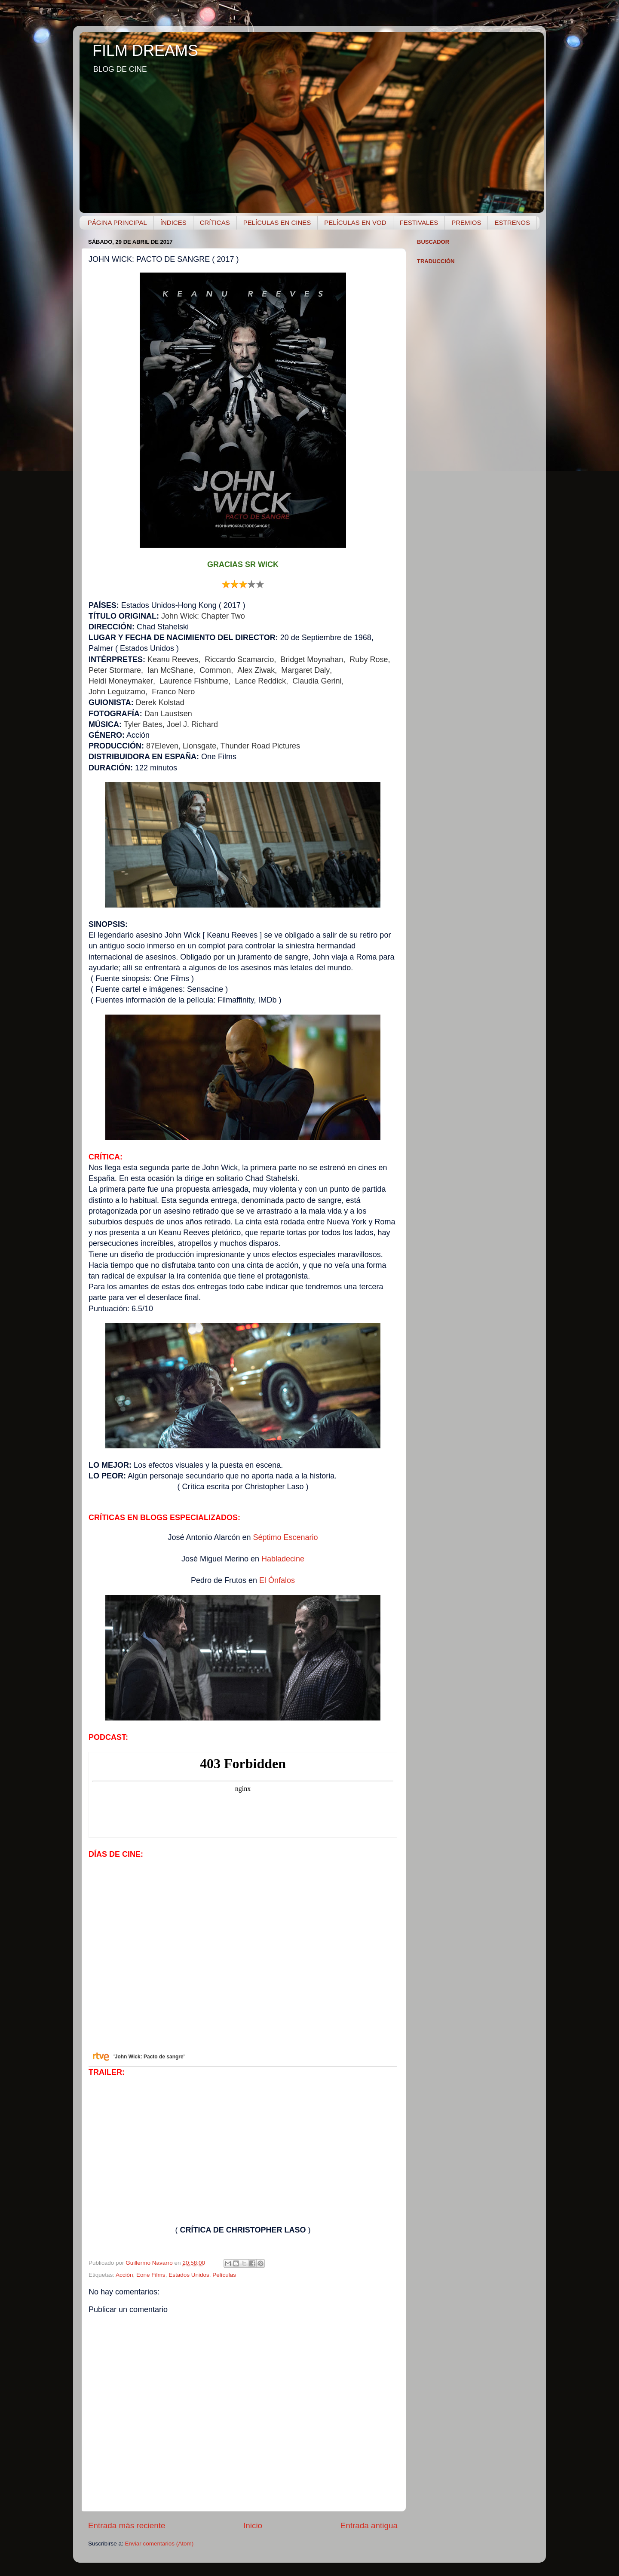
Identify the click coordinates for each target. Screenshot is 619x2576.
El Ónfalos (277, 1580)
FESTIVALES (419, 222)
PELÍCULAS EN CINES (277, 222)
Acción (124, 2275)
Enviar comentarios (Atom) (159, 2543)
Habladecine (282, 1559)
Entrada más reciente (126, 2525)
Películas (224, 2275)
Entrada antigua (369, 2525)
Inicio (252, 2525)
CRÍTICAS (215, 222)
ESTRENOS (512, 222)
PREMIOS (466, 222)
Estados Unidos (189, 2275)
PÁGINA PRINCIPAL (117, 222)
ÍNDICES (173, 222)
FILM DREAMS (145, 50)
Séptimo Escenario (285, 1537)
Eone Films (150, 2275)
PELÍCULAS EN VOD (355, 222)
